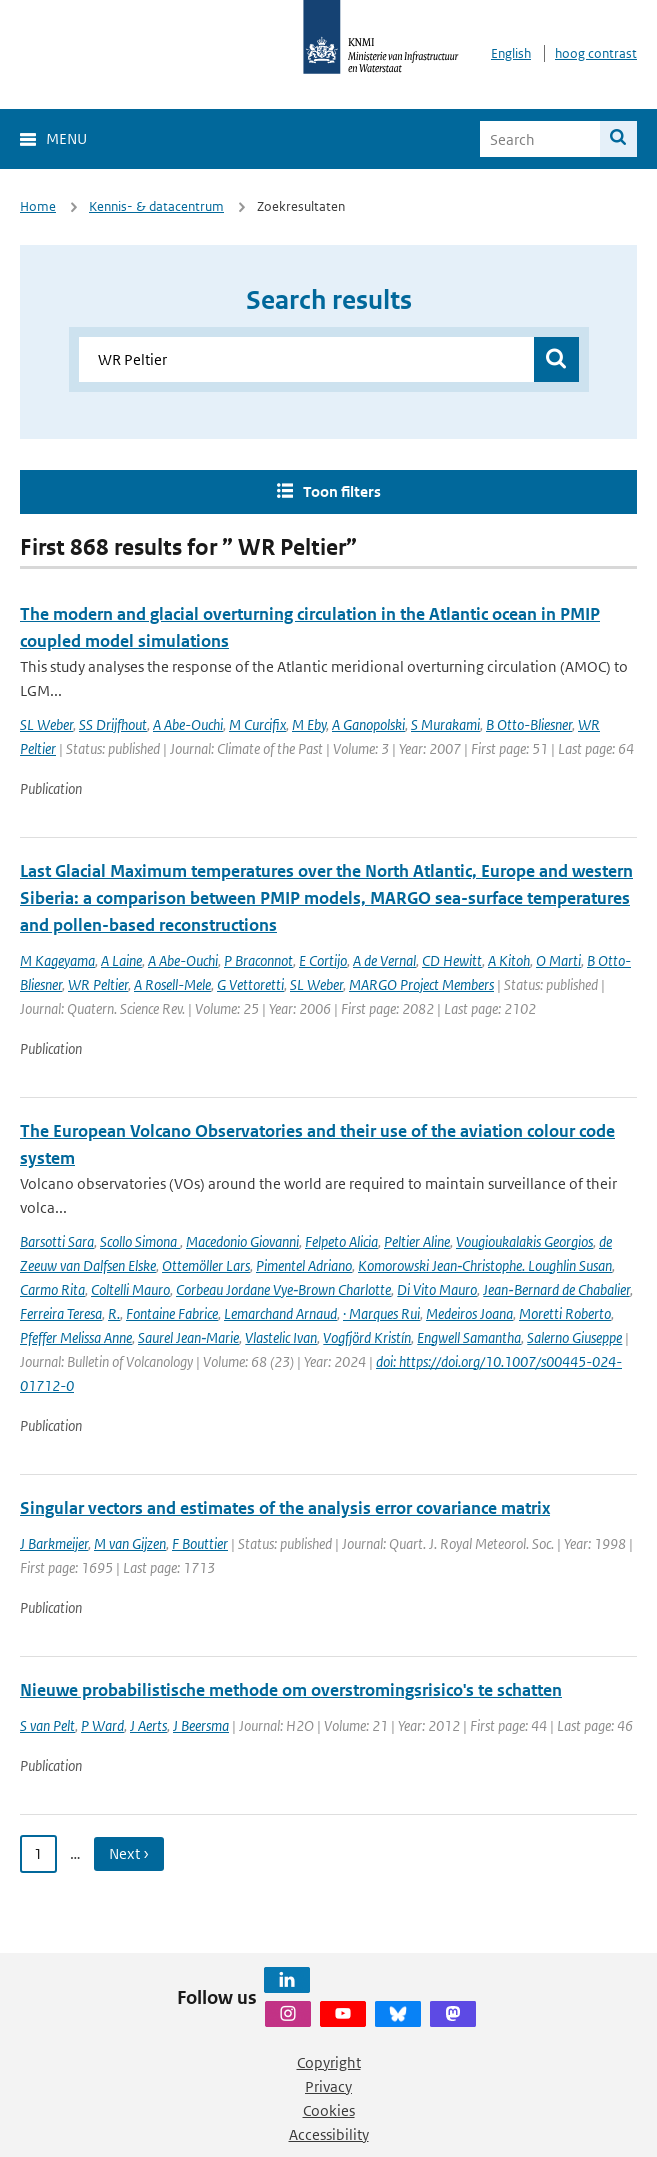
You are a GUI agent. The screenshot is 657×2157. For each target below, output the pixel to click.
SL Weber (46, 724)
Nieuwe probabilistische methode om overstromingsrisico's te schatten (291, 1690)
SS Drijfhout (113, 724)
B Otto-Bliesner (529, 724)
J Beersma (201, 1725)
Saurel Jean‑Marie (188, 1337)
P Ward (102, 1725)
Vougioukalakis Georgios (524, 1241)
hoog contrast (596, 53)
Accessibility (329, 2134)
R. (114, 1313)
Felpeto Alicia (341, 1241)
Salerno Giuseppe (574, 1337)
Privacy (328, 2086)
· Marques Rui (381, 1313)
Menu (66, 138)
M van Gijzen (130, 1543)
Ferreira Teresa (61, 1313)
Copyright (329, 2062)
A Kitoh (509, 960)
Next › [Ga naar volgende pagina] (129, 1853)
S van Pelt (47, 1725)
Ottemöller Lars (206, 1265)
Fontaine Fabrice (172, 1313)
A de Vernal (384, 960)
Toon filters (342, 491)
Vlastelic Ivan (281, 1337)
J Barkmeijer (54, 1543)
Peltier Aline (417, 1241)
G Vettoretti (250, 984)
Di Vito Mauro (437, 1289)
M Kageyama (57, 960)
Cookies (329, 2110)
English (511, 53)
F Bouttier (200, 1543)
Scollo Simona (140, 1241)
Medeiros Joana (469, 1313)
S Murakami (445, 724)
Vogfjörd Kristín (367, 1337)
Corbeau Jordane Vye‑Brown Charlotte (283, 1289)
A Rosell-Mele (172, 984)
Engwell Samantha (469, 1337)
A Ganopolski (368, 724)
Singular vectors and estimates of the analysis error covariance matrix (285, 1508)
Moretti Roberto (565, 1313)
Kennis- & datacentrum (156, 206)
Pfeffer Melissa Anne (76, 1337)
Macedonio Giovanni (242, 1241)
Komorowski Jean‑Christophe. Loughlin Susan (485, 1265)
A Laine (121, 960)
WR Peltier (98, 984)
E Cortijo (323, 960)
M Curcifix (257, 724)
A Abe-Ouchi (188, 724)
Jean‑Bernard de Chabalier (556, 1289)
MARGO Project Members (421, 984)
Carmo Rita (52, 1289)
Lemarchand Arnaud (280, 1313)
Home (38, 206)
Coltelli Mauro (130, 1289)
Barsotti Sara (57, 1241)
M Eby (309, 724)
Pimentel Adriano (304, 1265)
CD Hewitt (452, 960)
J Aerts (148, 1725)
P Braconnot (258, 960)
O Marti (558, 960)
